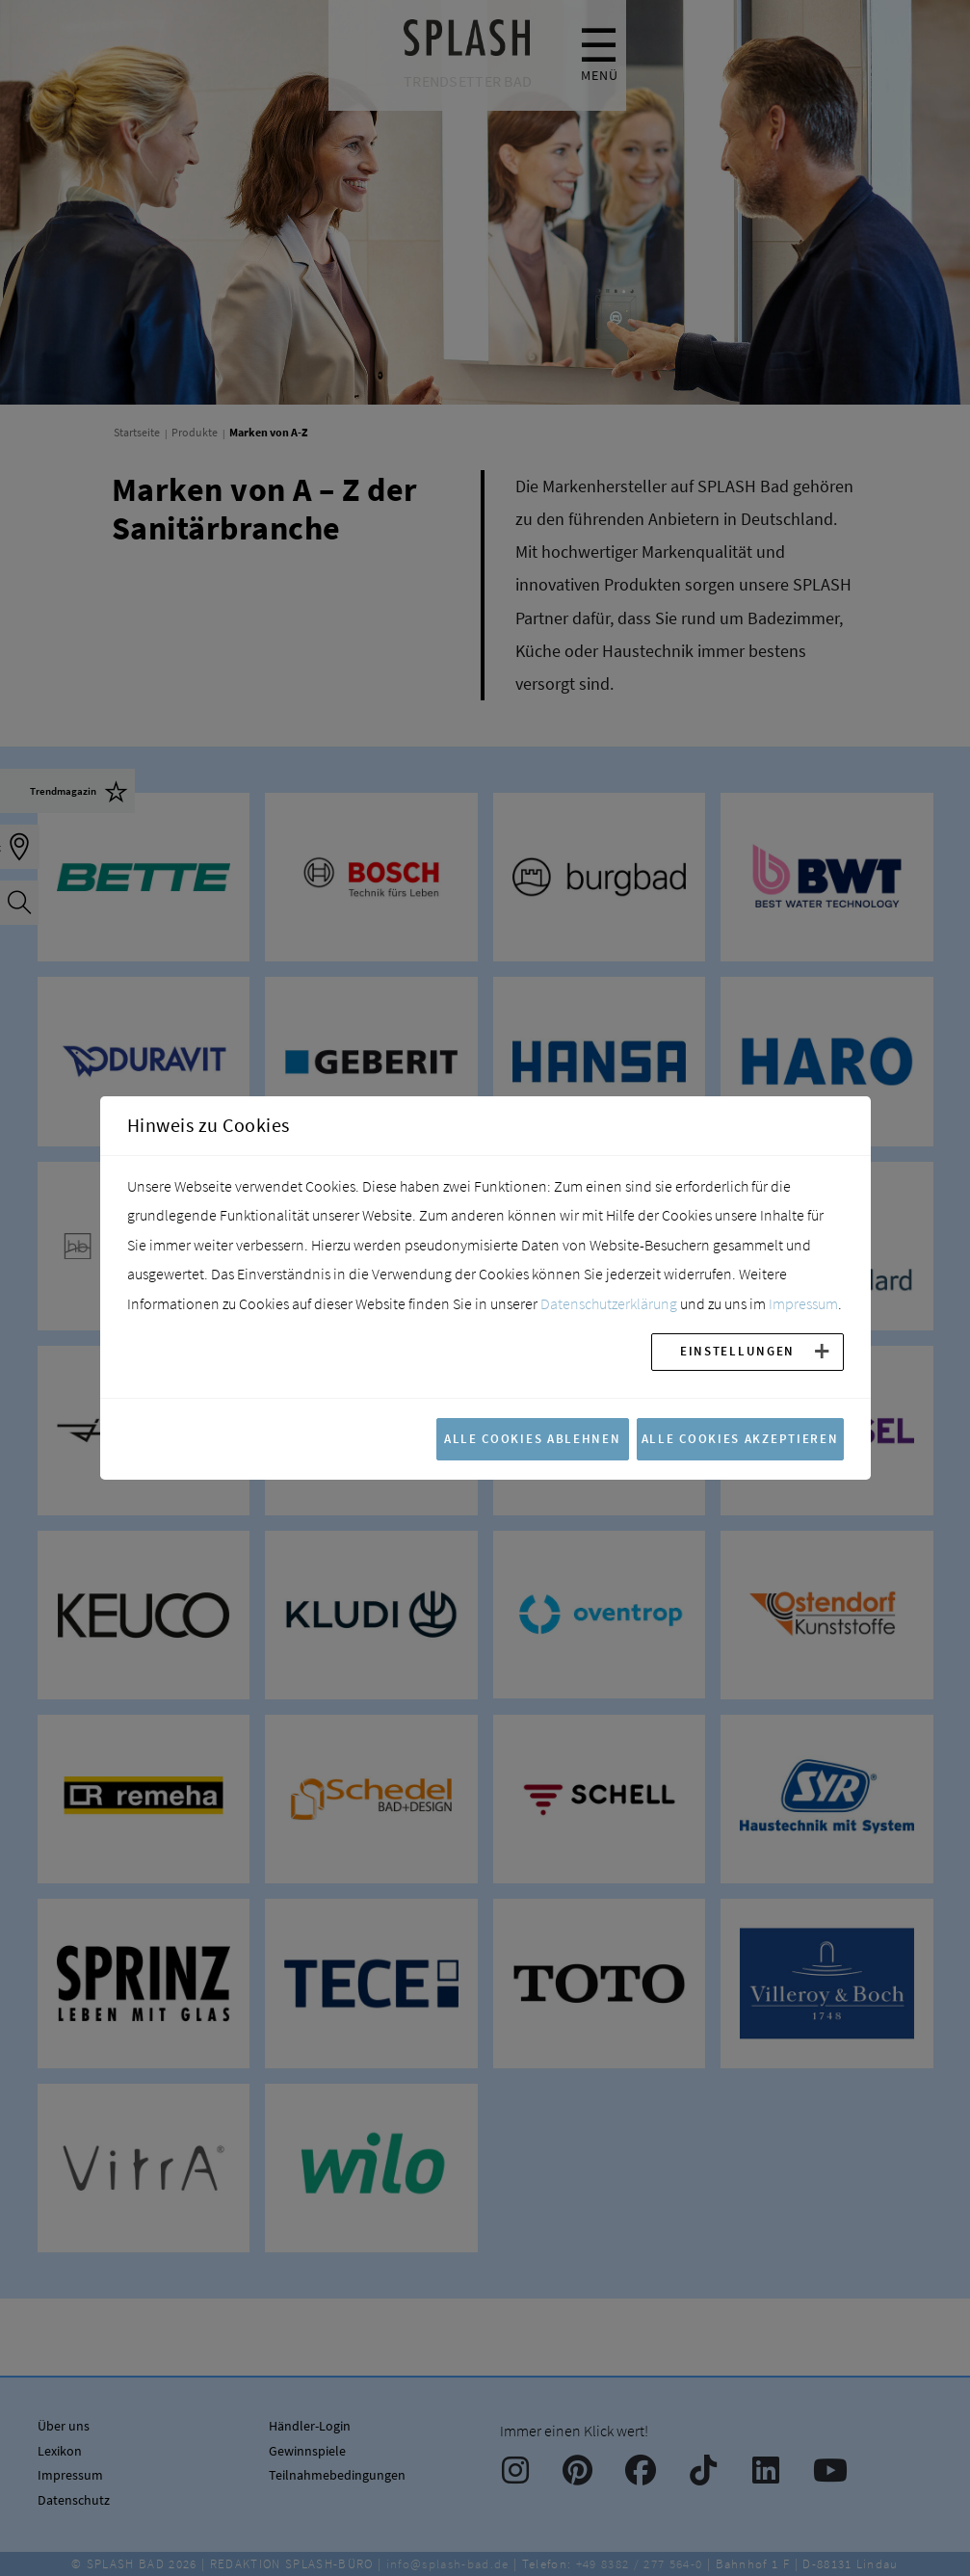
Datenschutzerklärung (608, 1303)
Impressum (803, 1303)
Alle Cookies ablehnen (532, 1438)
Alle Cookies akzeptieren (740, 1438)
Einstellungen (737, 1350)
